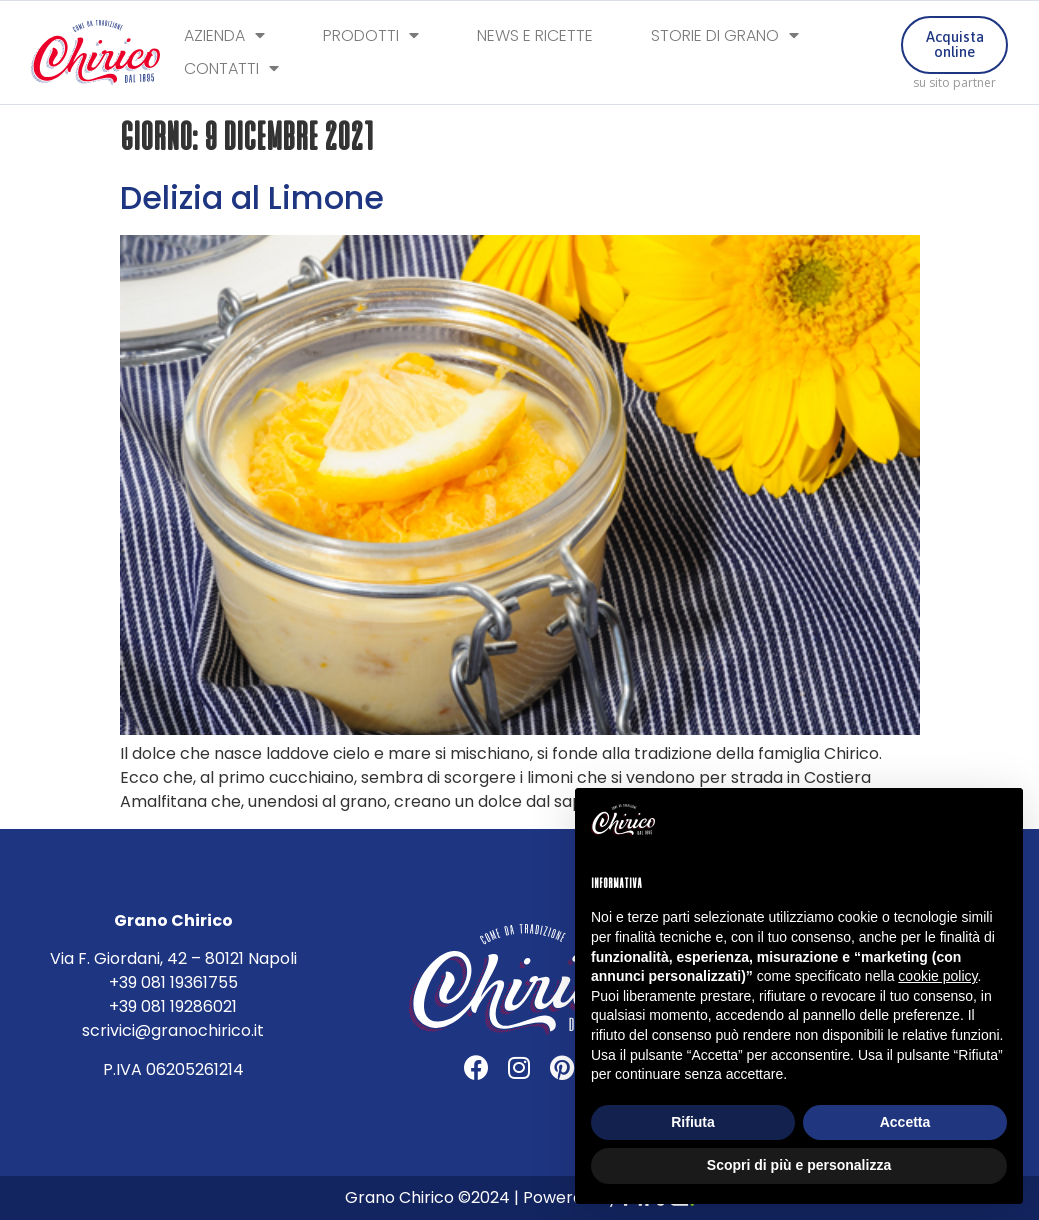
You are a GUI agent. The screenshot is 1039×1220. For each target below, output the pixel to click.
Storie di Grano (725, 36)
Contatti (231, 70)
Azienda (224, 36)
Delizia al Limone (252, 197)
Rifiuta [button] (693, 1122)
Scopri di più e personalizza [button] (799, 1165)
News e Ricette (535, 36)
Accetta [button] (905, 1122)
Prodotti (371, 36)
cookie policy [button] (937, 976)
